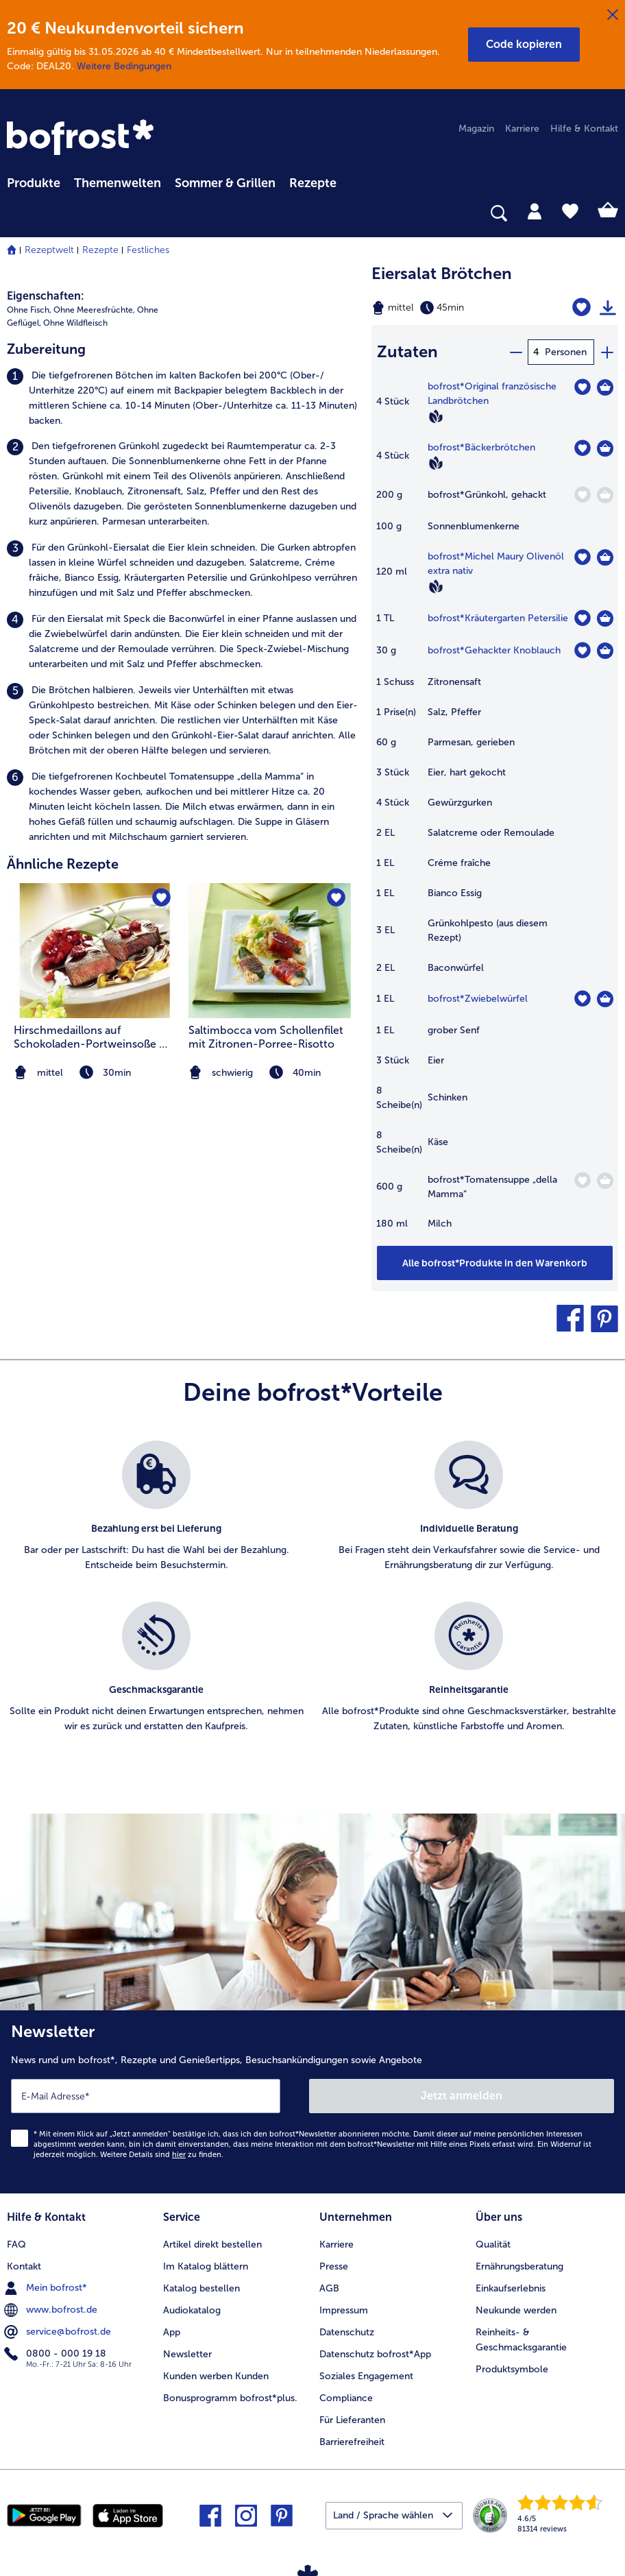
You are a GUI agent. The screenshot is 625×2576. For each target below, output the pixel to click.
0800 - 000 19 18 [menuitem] (56, 2354)
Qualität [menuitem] (493, 2244)
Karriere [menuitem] (522, 128)
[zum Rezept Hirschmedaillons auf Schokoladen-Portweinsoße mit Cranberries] (95, 950)
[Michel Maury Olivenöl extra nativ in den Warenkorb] (605, 557)
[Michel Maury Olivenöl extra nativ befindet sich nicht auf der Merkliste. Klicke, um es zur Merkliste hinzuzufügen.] (582, 557)
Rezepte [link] (312, 183)
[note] (269, 1072)
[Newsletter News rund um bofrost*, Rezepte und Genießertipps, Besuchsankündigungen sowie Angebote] (312, 2101)
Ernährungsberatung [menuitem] (519, 2266)
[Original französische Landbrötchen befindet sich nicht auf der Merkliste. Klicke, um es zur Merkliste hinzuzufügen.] (582, 387)
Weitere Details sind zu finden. (161, 2154)
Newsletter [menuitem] (187, 2354)
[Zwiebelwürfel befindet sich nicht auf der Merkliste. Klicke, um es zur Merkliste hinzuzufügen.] (582, 999)
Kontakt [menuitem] (24, 2266)
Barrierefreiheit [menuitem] (351, 2442)
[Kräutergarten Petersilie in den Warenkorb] (605, 618)
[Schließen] (612, 15)
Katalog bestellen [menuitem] (201, 2288)
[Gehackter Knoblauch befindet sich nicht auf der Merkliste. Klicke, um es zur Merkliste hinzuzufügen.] (582, 650)
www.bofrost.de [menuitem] (52, 2310)
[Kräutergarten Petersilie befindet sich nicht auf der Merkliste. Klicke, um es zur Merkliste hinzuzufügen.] (582, 618)
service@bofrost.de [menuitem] (59, 2332)
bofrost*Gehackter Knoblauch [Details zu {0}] (494, 650)
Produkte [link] (33, 183)
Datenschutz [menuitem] (346, 2332)
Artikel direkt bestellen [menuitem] (212, 2244)
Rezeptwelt (49, 250)
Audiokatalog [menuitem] (192, 2310)
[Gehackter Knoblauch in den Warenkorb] (605, 650)
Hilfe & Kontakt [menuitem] (584, 128)
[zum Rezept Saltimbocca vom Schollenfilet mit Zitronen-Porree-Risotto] (269, 950)
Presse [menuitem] (333, 2266)
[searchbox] (16, 213)
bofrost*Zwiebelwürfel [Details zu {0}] (478, 998)
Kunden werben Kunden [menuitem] (216, 2376)
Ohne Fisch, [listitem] (29, 310)
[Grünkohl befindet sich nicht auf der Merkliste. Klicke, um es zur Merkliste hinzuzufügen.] (582, 495)
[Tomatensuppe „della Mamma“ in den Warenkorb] (605, 1180)
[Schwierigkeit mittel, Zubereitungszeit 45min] (451, 308)
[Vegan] (436, 416)
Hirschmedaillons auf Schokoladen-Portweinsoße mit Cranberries (95, 1037)
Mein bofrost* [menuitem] (47, 2288)
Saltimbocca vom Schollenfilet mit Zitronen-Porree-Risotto (265, 1037)
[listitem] (182, 398)
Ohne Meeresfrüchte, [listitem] (94, 310)
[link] (82, 138)
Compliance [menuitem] (346, 2398)
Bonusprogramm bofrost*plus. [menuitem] (230, 2398)
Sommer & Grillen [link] (225, 183)
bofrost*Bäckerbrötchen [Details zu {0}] (481, 447)
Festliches (148, 250)
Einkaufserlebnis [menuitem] (511, 2288)
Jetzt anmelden (461, 2095)
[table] (495, 812)
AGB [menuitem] (329, 2288)
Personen (566, 352)
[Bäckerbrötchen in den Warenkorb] (605, 448)
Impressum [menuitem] (343, 2310)
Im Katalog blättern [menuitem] (205, 2266)
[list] (312, 1602)
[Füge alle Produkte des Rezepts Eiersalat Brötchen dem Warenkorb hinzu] (495, 1263)
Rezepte (100, 250)
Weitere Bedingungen (124, 66)
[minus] (515, 352)
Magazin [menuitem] (476, 128)
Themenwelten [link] (117, 183)
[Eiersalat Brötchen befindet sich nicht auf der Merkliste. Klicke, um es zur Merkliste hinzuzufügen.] (581, 307)
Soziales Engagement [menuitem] (366, 2376)
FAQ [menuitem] (16, 2244)
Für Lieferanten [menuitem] (352, 2420)
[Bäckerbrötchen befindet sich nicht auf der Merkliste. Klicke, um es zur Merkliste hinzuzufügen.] (582, 448)
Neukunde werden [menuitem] (516, 2310)
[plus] (606, 352)
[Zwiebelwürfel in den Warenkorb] (605, 999)
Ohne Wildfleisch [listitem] (75, 323)
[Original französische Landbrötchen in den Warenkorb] (605, 387)
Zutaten (407, 351)
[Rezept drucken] (608, 308)
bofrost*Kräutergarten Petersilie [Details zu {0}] (498, 618)
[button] (524, 44)
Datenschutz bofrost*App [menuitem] (375, 2354)
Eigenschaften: (45, 295)
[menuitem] (33, 181)
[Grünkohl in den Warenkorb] (605, 495)
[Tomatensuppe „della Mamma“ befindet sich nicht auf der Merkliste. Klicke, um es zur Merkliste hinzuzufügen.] (582, 1180)
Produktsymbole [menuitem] (512, 2369)
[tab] (534, 210)
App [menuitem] (171, 2332)
